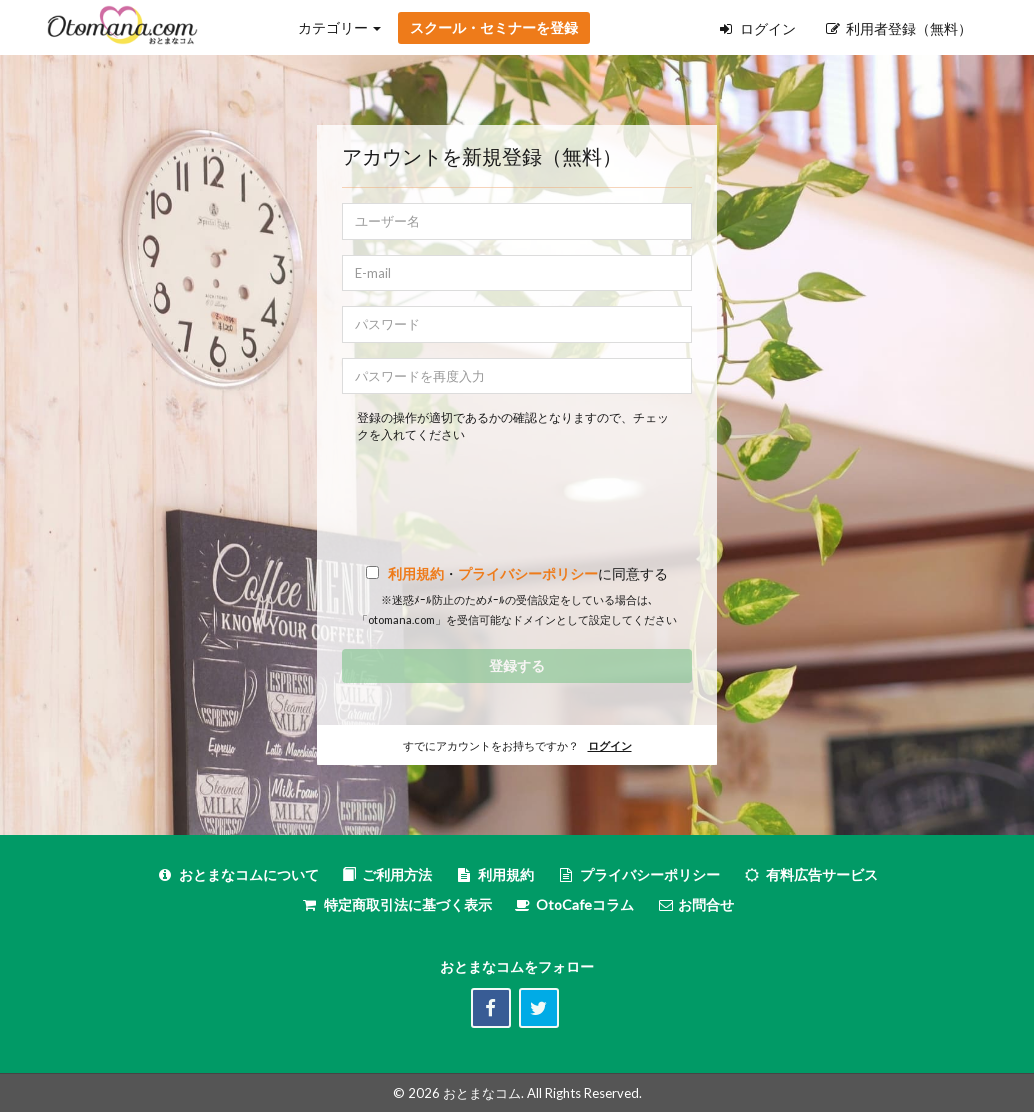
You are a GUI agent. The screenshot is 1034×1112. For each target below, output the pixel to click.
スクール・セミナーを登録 (494, 27)
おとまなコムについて (237, 874)
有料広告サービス (810, 874)
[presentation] (517, 488)
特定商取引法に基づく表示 (396, 904)
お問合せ (695, 904)
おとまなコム (482, 1093)
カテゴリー (339, 27)
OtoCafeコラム (585, 904)
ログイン (758, 28)
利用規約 (416, 573)
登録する (517, 665)
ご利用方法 (387, 874)
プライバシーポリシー (528, 573)
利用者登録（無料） (899, 28)
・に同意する (525, 573)
